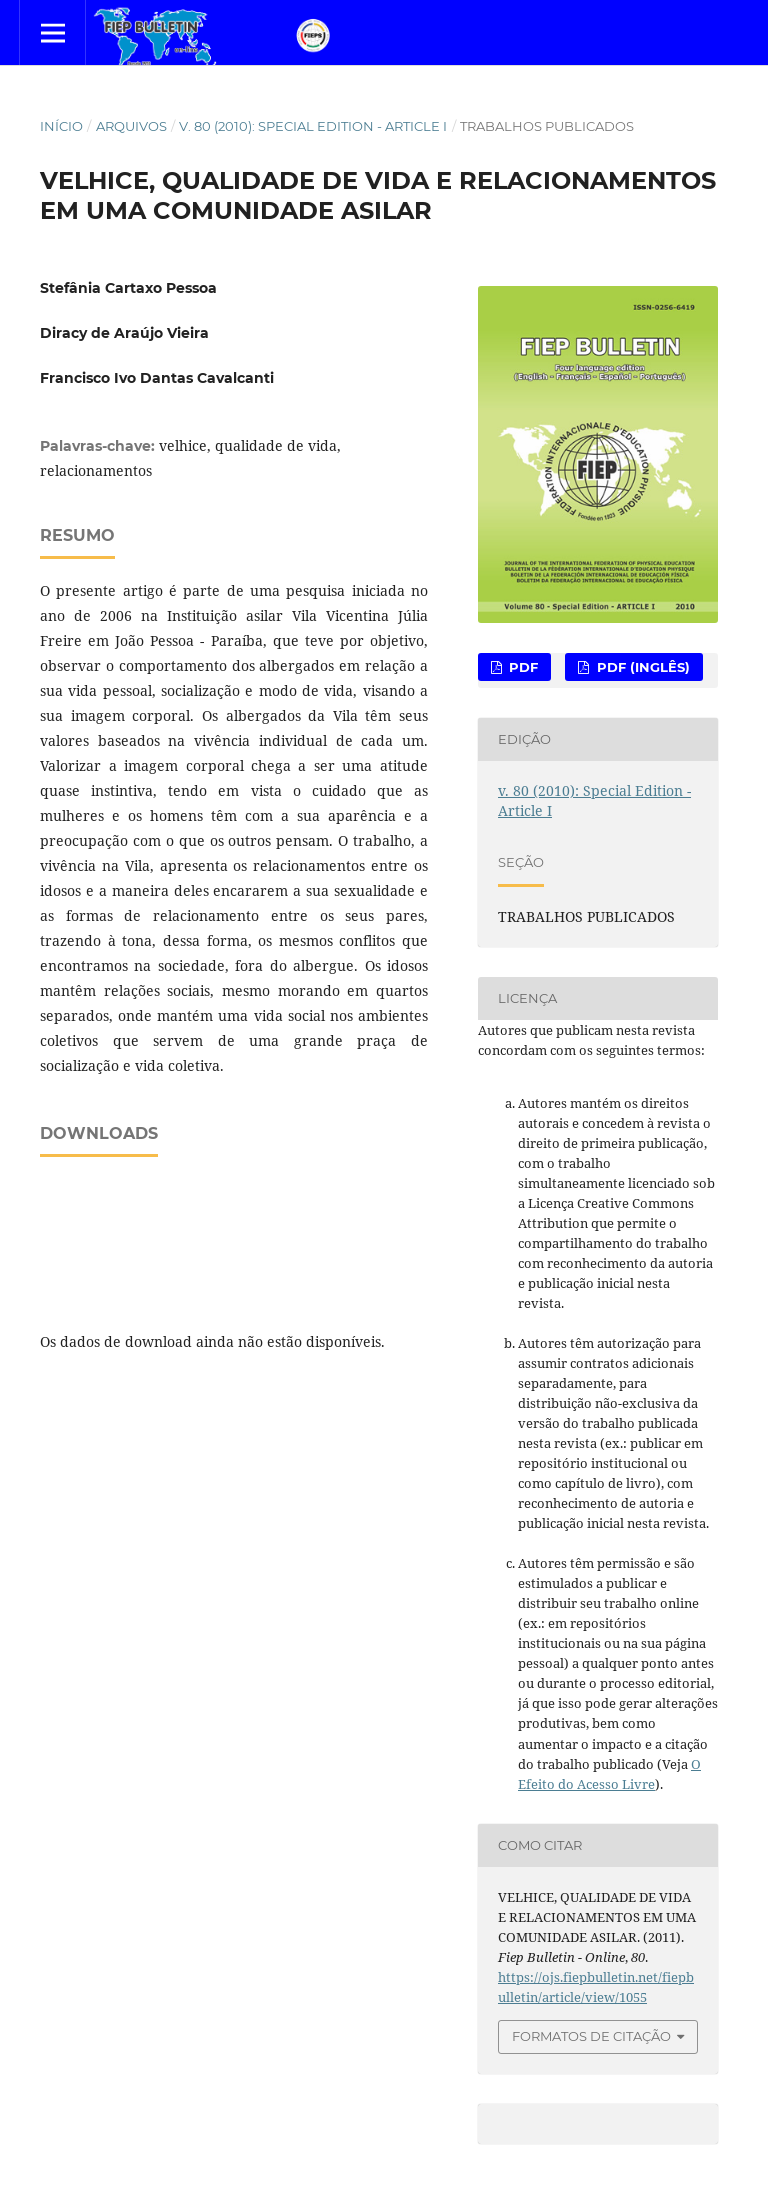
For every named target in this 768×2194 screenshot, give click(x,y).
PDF (521, 667)
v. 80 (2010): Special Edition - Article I (313, 126)
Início (61, 126)
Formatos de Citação (591, 2036)
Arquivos (131, 126)
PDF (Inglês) (641, 667)
